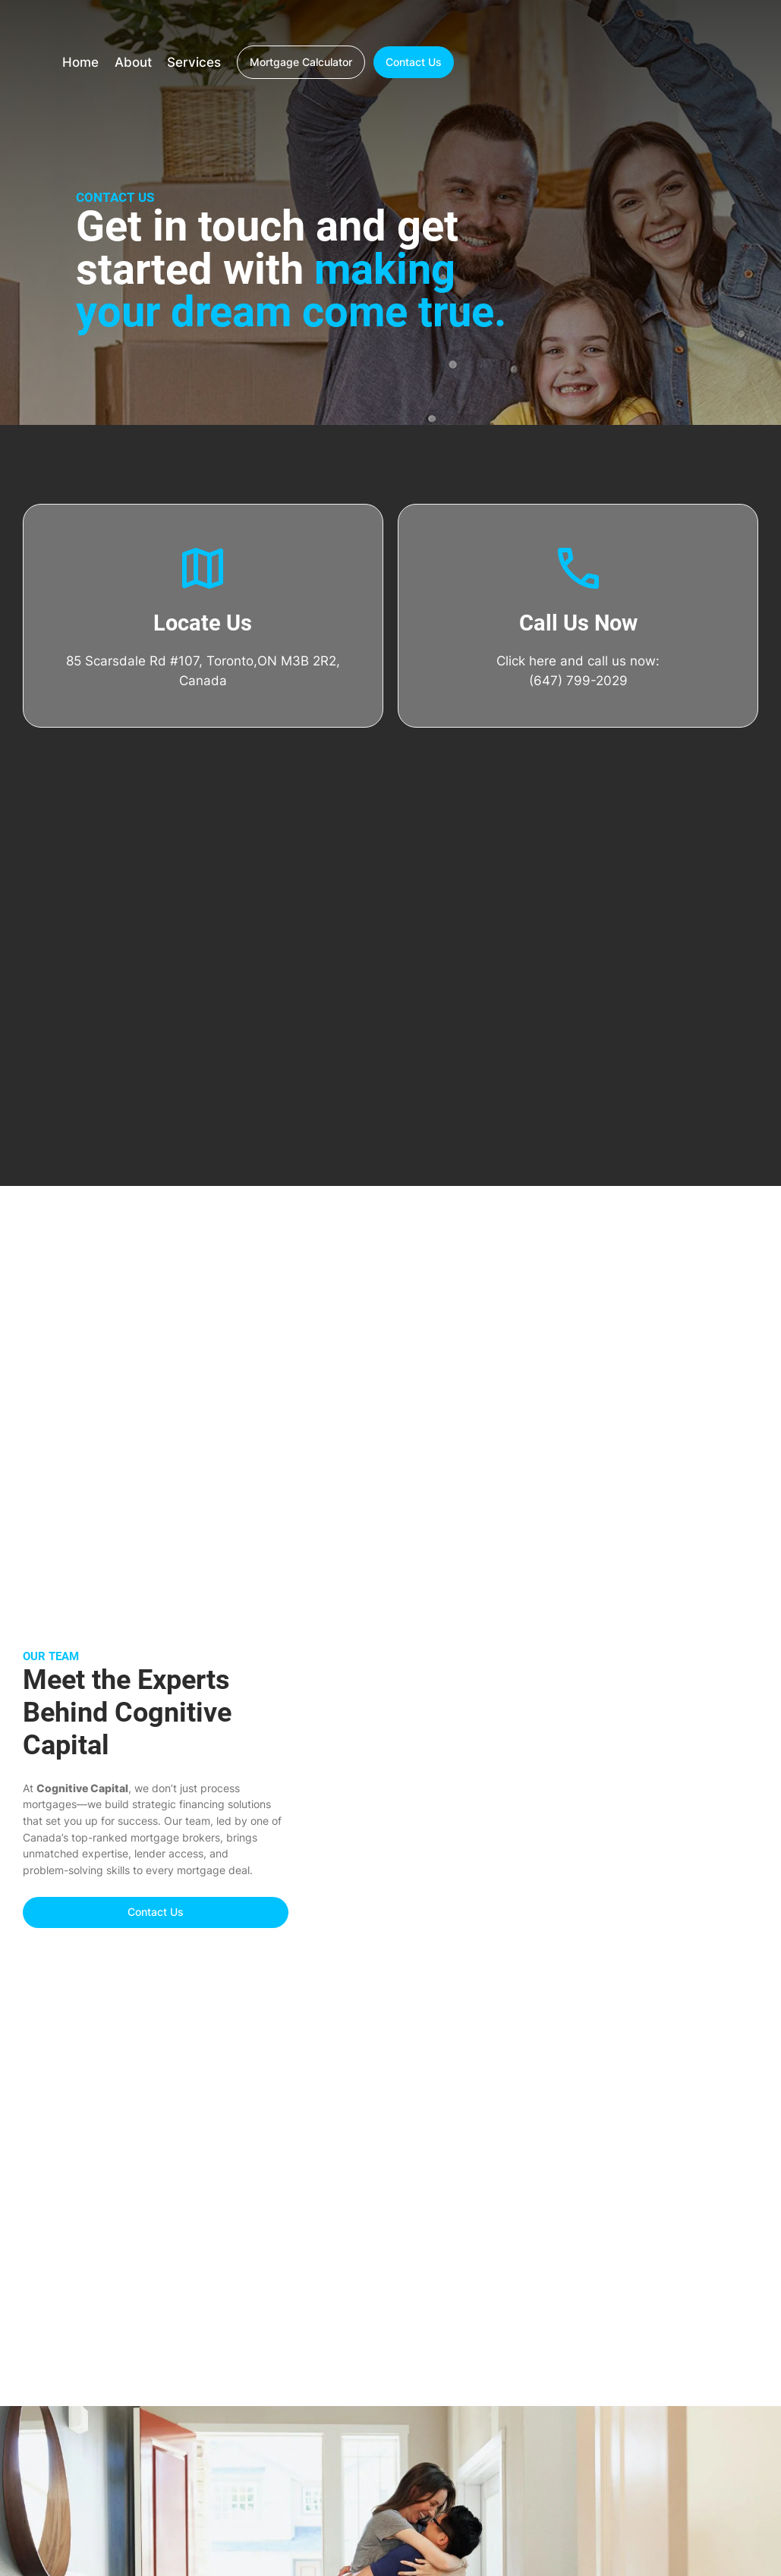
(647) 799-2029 (578, 680)
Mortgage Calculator (301, 61)
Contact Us (414, 61)
